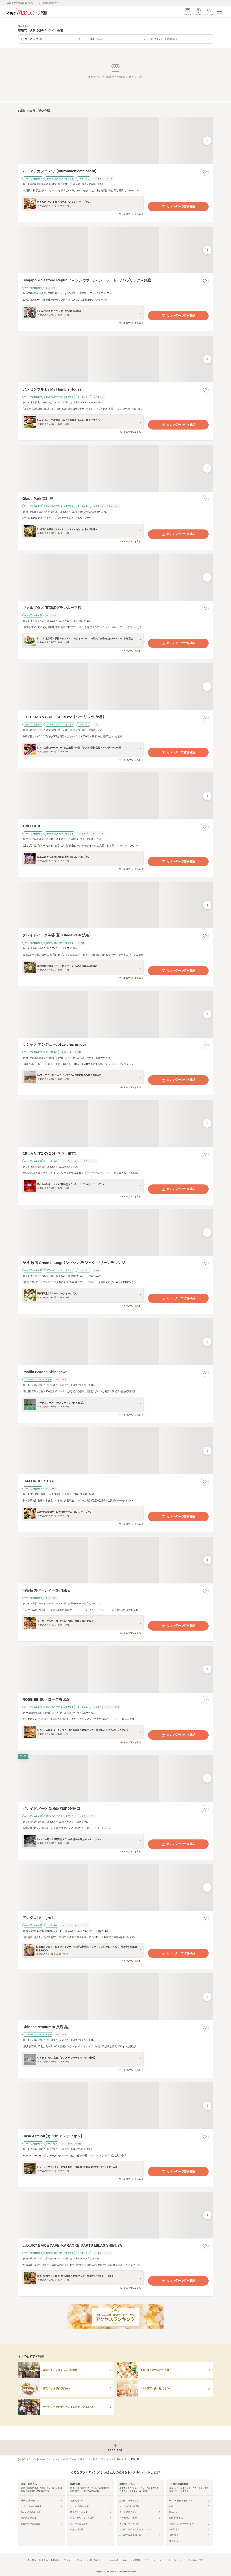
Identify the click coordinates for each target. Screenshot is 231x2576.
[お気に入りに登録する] (205, 172)
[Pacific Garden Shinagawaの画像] (115, 1341)
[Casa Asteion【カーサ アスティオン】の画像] (115, 2105)
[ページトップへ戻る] (115, 2447)
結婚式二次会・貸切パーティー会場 (80, 2459)
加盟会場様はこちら (117, 2560)
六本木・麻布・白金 (118, 2459)
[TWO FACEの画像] (115, 795)
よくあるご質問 (196, 2560)
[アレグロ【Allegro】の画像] (115, 1887)
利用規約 (43, 2560)
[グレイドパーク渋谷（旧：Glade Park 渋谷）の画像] (115, 905)
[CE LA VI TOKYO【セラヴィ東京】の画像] (115, 1123)
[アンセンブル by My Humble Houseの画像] (115, 359)
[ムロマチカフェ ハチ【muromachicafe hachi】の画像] (115, 140)
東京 (103, 2459)
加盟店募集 (135, 2560)
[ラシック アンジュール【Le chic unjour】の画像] (115, 1014)
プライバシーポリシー (73, 2560)
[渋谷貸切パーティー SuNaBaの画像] (115, 1560)
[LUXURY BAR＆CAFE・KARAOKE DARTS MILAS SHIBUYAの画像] (115, 2215)
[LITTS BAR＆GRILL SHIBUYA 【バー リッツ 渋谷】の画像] (115, 686)
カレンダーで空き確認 (178, 206)
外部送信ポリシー (96, 2560)
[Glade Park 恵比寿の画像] (115, 468)
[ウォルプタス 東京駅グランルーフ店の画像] (115, 577)
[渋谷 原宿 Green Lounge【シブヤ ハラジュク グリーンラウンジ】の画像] (115, 1232)
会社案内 (31, 2560)
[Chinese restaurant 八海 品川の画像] (115, 1996)
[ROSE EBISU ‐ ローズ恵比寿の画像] (115, 1669)
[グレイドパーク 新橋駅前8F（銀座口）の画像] (115, 1778)
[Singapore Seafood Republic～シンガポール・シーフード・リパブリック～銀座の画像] (115, 250)
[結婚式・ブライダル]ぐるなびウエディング (38, 2459)
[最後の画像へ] (207, 140)
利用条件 (55, 2560)
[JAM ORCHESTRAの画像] (115, 1450)
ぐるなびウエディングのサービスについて (164, 2560)
